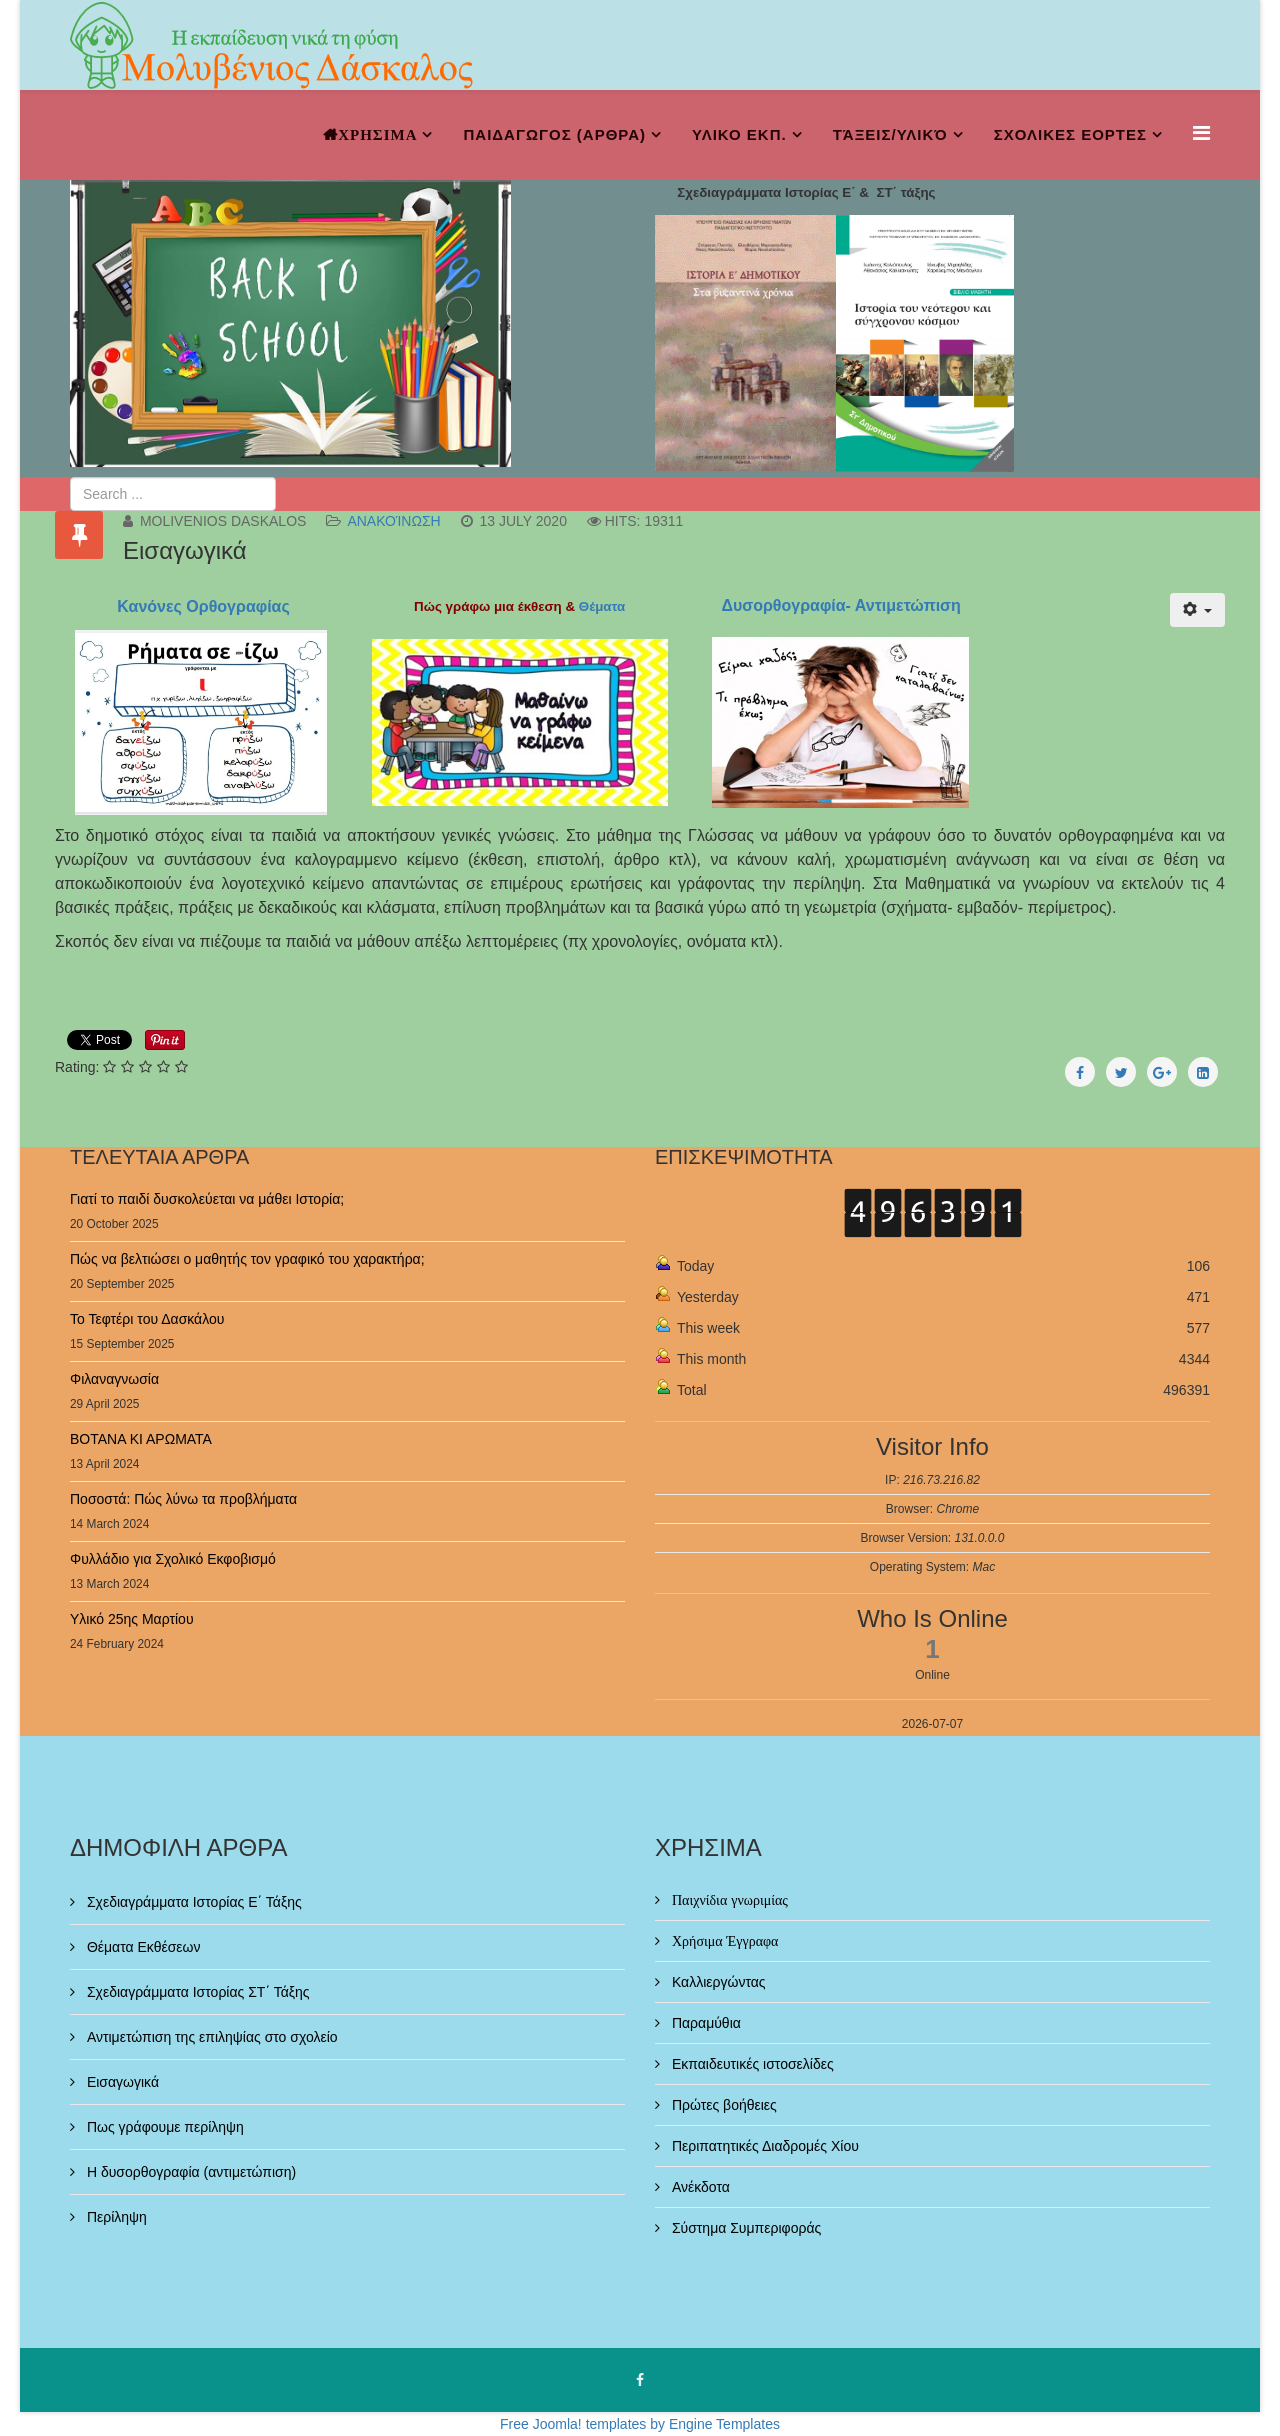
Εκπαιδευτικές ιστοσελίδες (751, 2064)
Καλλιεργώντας (717, 1982)
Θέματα (604, 606)
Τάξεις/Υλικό (890, 134)
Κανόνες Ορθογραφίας (201, 606)
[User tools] (1197, 610)
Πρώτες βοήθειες (722, 2105)
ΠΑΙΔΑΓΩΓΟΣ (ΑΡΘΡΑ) (554, 134)
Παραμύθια (704, 2023)
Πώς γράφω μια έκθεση (488, 606)
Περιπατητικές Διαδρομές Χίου (763, 2146)
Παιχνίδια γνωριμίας (728, 1900)
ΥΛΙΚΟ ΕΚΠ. (739, 134)
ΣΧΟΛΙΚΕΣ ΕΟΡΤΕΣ (1070, 134)
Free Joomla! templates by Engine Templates (640, 2424)
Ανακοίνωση (393, 521)
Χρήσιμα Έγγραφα (723, 1941)
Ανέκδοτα (699, 2187)
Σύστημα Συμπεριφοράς (744, 2228)
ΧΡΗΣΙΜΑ (377, 134)
